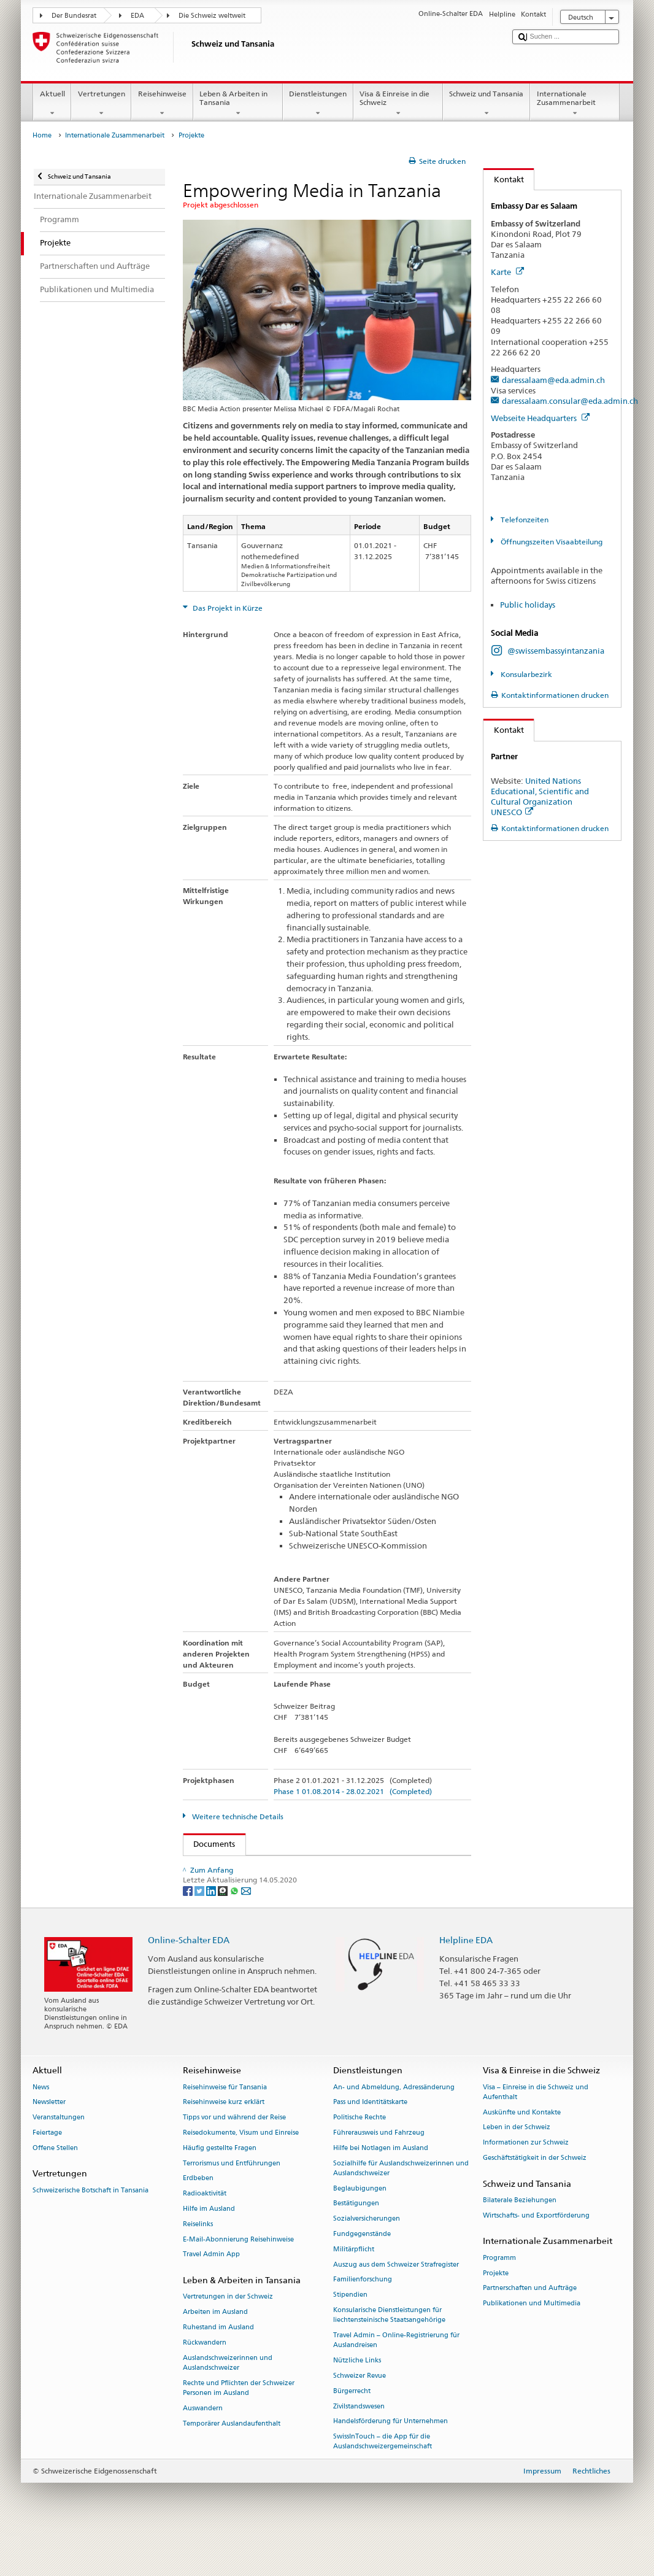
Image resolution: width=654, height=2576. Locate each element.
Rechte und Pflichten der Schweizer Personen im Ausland (238, 2426)
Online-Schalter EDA (188, 1978)
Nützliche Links (357, 2399)
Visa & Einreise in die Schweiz (398, 103)
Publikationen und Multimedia (531, 2342)
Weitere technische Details (236, 1816)
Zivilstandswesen (359, 2444)
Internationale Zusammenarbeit (575, 103)
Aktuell (52, 103)
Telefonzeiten (523, 519)
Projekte (496, 2311)
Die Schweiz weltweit (212, 16)
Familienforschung (362, 2318)
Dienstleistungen (318, 103)
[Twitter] (200, 1928)
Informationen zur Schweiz (526, 2181)
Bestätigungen (356, 2242)
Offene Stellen (55, 2186)
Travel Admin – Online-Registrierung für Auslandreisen (396, 2379)
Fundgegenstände (362, 2272)
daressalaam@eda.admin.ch (553, 380)
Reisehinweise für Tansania (225, 2125)
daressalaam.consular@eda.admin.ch (570, 401)
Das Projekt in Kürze (227, 608)
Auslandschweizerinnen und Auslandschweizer (227, 2401)
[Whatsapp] (235, 1928)
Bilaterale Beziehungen (519, 2239)
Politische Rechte (359, 2156)
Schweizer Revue (359, 2414)
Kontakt (503, 179)
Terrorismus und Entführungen (231, 2201)
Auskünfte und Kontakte (522, 2150)
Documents (209, 1844)
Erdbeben (198, 2217)
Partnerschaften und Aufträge (530, 2326)
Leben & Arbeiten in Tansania (238, 103)
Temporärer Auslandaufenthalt (231, 2462)
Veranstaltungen (59, 2156)
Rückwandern (204, 2381)
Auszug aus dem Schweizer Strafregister (396, 2303)
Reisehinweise (162, 103)
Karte (507, 272)
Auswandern (203, 2446)
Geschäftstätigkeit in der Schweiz (535, 2196)
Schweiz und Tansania (486, 103)
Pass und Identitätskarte (370, 2141)
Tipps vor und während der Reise (234, 2156)
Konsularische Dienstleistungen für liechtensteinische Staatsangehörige (389, 2353)
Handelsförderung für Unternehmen (390, 2460)
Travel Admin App (211, 2293)
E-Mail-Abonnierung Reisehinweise (238, 2277)
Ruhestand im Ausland (218, 2366)
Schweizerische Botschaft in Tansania (90, 2228)
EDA (137, 16)
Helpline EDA (466, 1978)
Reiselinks (198, 2262)
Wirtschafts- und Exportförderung (536, 2253)
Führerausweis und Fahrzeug (379, 2171)
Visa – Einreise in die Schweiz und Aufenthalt (535, 2130)
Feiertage (47, 2171)
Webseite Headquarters (540, 418)
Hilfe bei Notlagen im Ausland (380, 2186)
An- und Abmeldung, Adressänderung (394, 2125)
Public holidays (527, 604)
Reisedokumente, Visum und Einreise (241, 2171)
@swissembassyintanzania (555, 651)
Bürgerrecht (352, 2429)
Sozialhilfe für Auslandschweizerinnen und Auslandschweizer (401, 2206)
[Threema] (223, 1928)
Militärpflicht (353, 2287)
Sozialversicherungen (366, 2257)
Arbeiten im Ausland (215, 2350)
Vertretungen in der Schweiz (228, 2335)
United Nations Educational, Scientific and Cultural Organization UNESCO (540, 796)
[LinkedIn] (212, 1928)
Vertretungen (101, 103)
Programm (499, 2296)
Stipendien (350, 2333)
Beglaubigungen (360, 2226)
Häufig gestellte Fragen (219, 2186)
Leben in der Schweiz (516, 2166)
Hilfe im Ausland (209, 2247)
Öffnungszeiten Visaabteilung (550, 541)
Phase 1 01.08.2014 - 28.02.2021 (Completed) (353, 1791)
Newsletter (49, 2141)
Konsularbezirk (525, 674)
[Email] (246, 1928)
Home (42, 135)
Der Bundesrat (74, 16)
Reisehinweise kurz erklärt (223, 2141)
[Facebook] (188, 1928)
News (41, 2125)
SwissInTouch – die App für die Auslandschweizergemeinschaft (382, 2480)
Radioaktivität (204, 2232)
